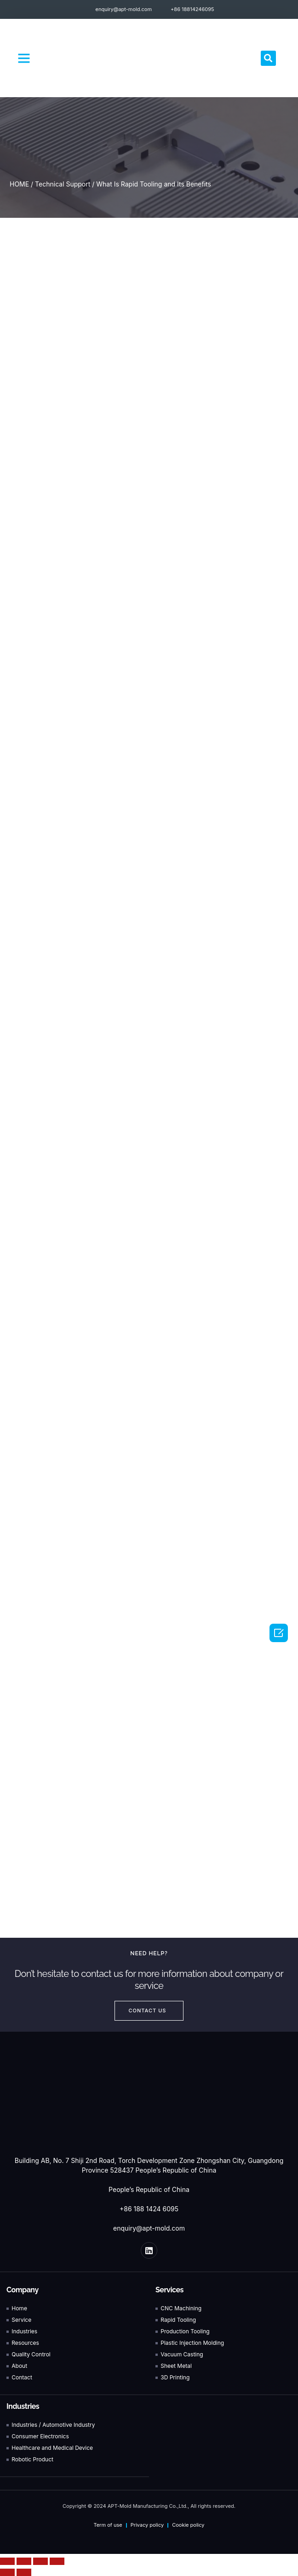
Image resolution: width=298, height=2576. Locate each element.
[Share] (24, 2561)
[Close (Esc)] (7, 2561)
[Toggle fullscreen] (40, 2561)
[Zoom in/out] (57, 2561)
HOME (19, 184)
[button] (24, 58)
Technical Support (62, 184)
